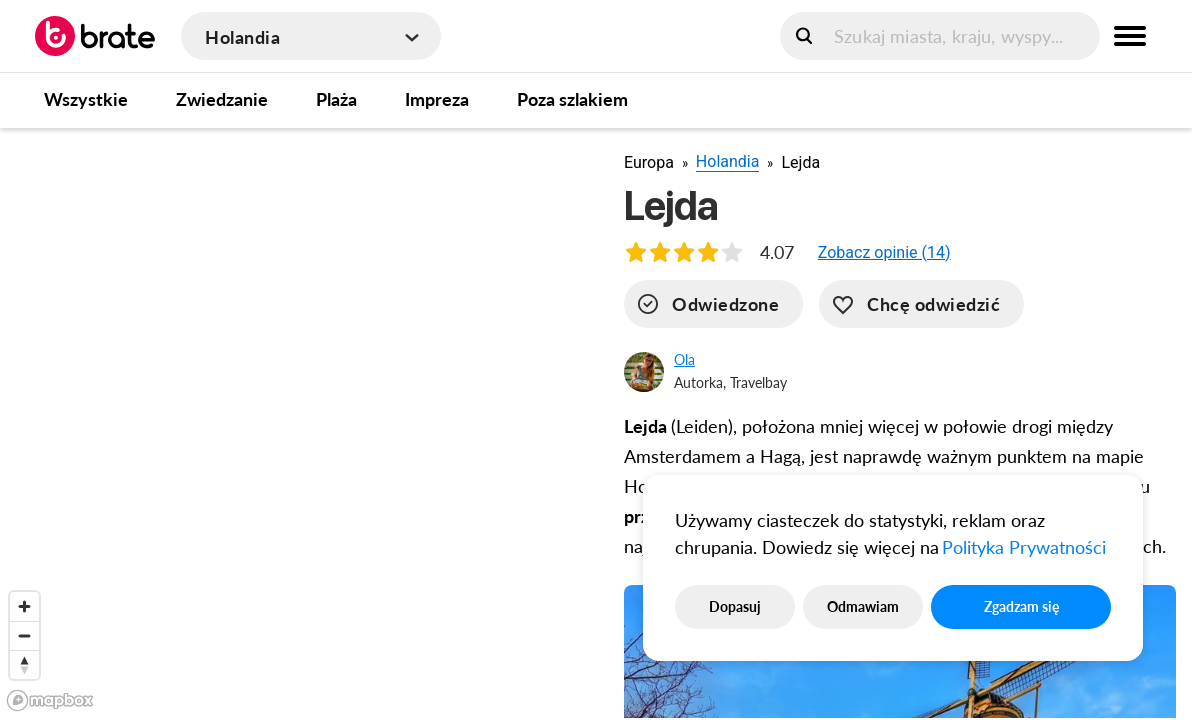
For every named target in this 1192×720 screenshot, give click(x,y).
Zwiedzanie (222, 99)
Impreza (437, 99)
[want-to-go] (921, 304)
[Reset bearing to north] (24, 664)
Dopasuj (735, 606)
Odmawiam (863, 606)
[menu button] (1130, 36)
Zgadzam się (1021, 606)
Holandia (728, 161)
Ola (684, 359)
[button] (884, 252)
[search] (940, 36)
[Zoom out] (24, 635)
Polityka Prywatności (1024, 547)
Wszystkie (86, 99)
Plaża (336, 99)
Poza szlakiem (572, 99)
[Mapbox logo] (50, 700)
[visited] (713, 304)
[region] (296, 423)
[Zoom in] (24, 606)
